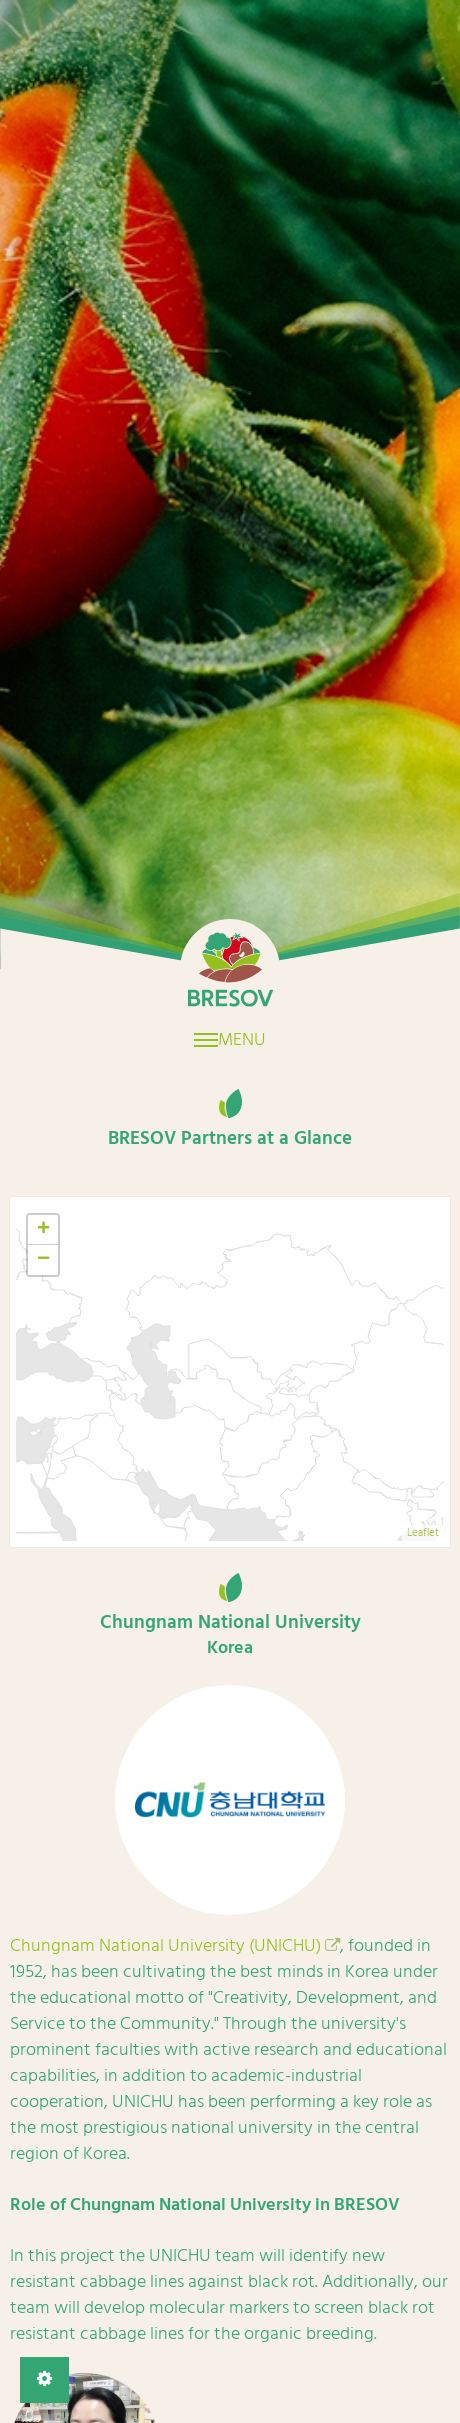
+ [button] (43, 1230)
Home (230, 969)
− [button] (43, 1260)
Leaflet (423, 1533)
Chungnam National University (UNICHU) (165, 1945)
